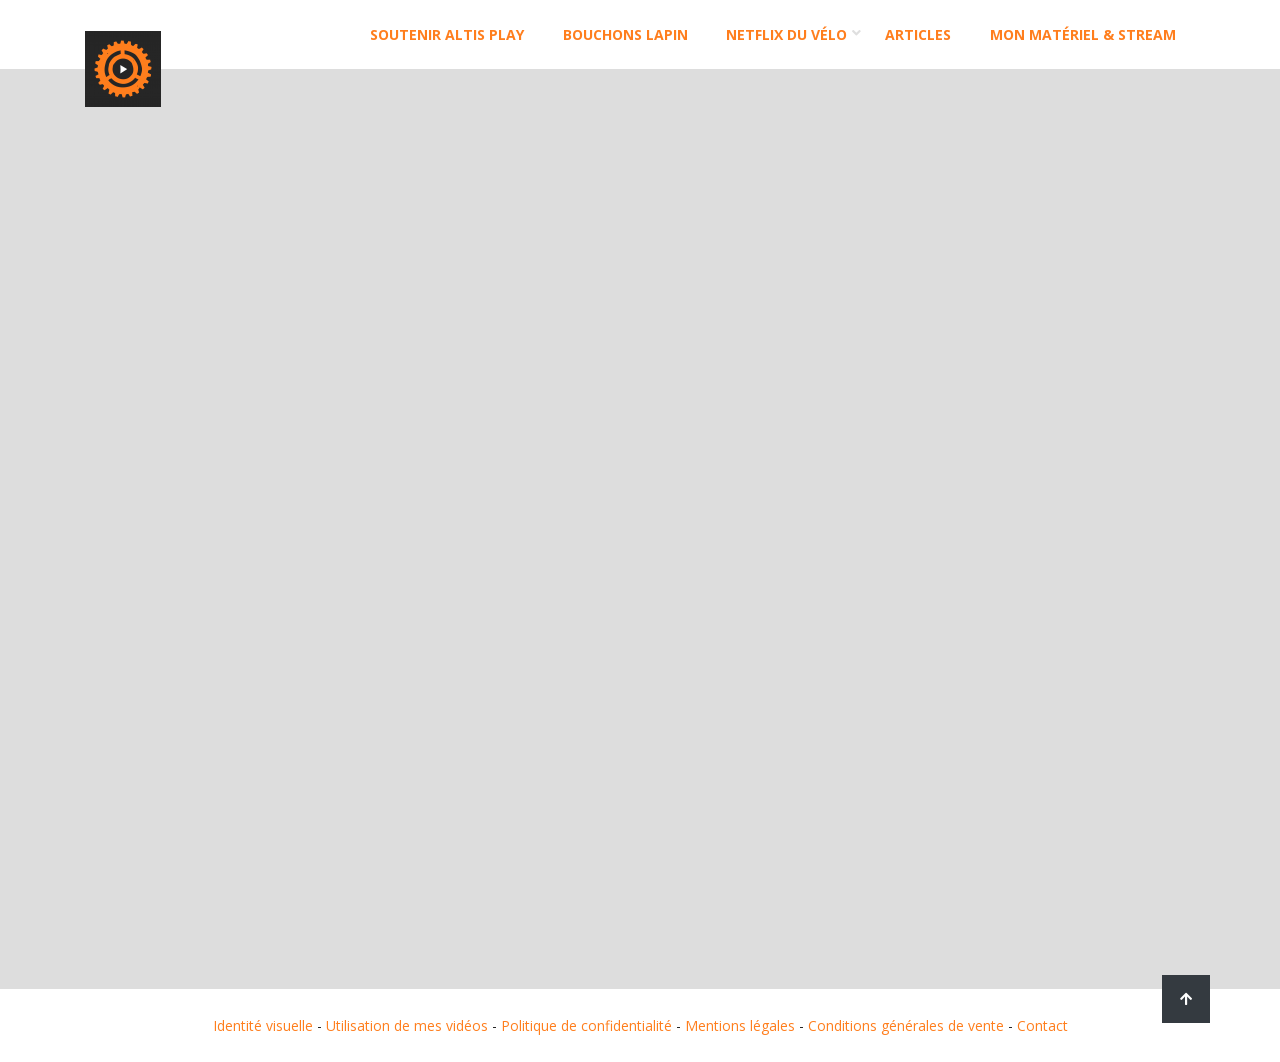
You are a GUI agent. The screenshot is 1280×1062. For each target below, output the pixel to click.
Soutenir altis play (447, 34)
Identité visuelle (263, 1025)
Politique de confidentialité (586, 1025)
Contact (1042, 1025)
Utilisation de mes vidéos (407, 1025)
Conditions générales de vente (906, 1025)
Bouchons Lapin (625, 34)
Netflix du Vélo (786, 34)
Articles (918, 34)
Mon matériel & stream (1083, 34)
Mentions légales (740, 1025)
